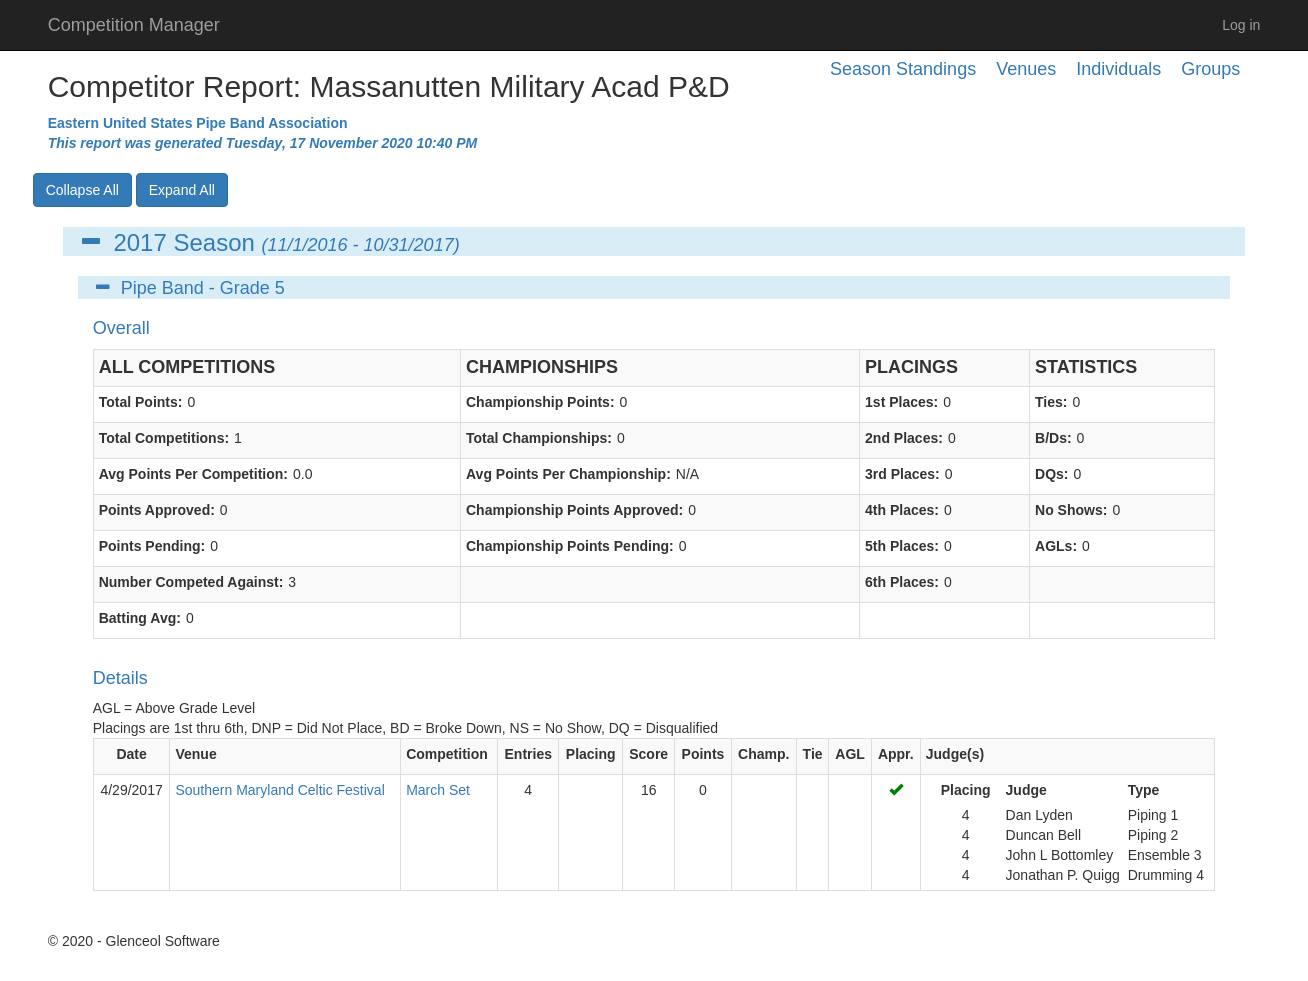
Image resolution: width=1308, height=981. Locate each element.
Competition (447, 754)
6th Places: (902, 582)
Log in (1241, 25)
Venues (1026, 69)
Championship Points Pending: (570, 546)
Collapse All (82, 190)
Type (1144, 790)
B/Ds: (1053, 438)
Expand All (182, 190)
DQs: (1051, 474)
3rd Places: (902, 474)
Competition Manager (134, 25)
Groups (1210, 69)
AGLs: (1056, 546)
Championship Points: (540, 402)
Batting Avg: (140, 618)
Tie (813, 754)
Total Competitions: (164, 438)
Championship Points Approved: (574, 510)
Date (131, 754)
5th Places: (902, 546)
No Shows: (1071, 510)
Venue (195, 754)
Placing (591, 754)
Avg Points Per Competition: (193, 474)
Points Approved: (157, 510)
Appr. (896, 754)
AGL (850, 754)
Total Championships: (539, 438)
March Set (438, 790)
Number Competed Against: (191, 582)
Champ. (763, 754)
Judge (1026, 790)
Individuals (1118, 69)
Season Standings (903, 69)
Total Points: (141, 402)
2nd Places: (904, 438)
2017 (139, 242)
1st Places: (901, 402)
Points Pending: (152, 546)
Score (648, 754)
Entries (528, 754)
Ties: (1051, 402)
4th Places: (902, 510)
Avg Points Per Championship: (568, 474)
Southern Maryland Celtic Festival (279, 790)
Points (703, 754)
